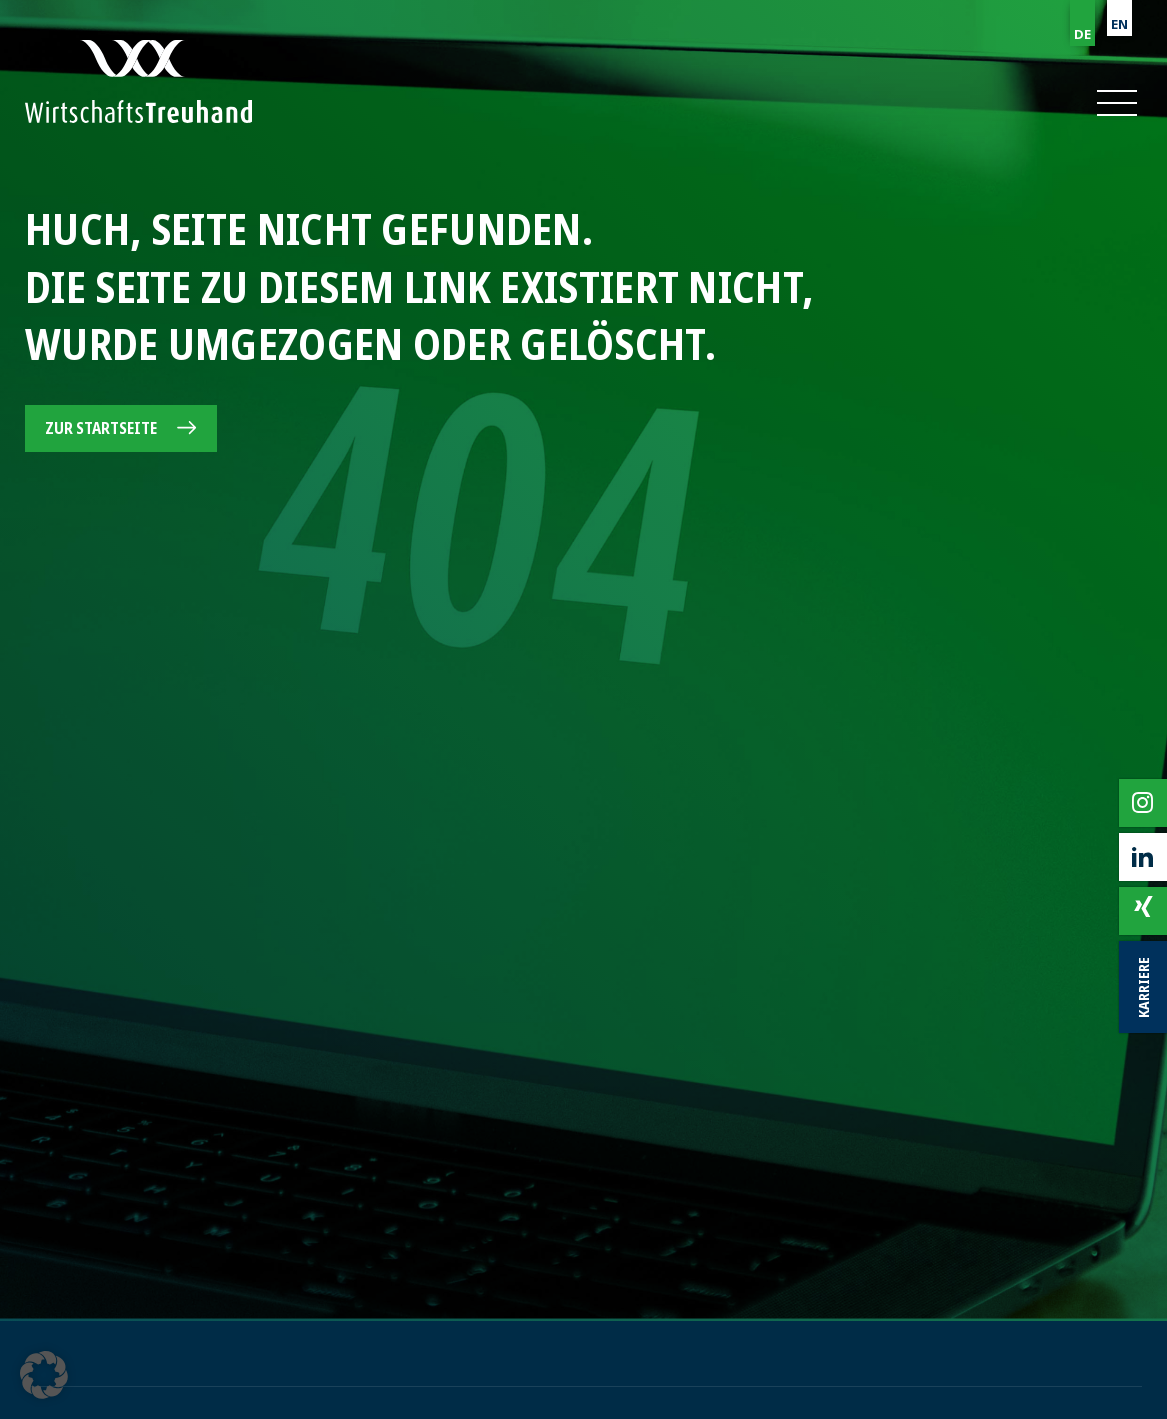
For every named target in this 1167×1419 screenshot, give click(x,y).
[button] (1115, 103)
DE (1082, 34)
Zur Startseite (101, 428)
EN (1119, 24)
